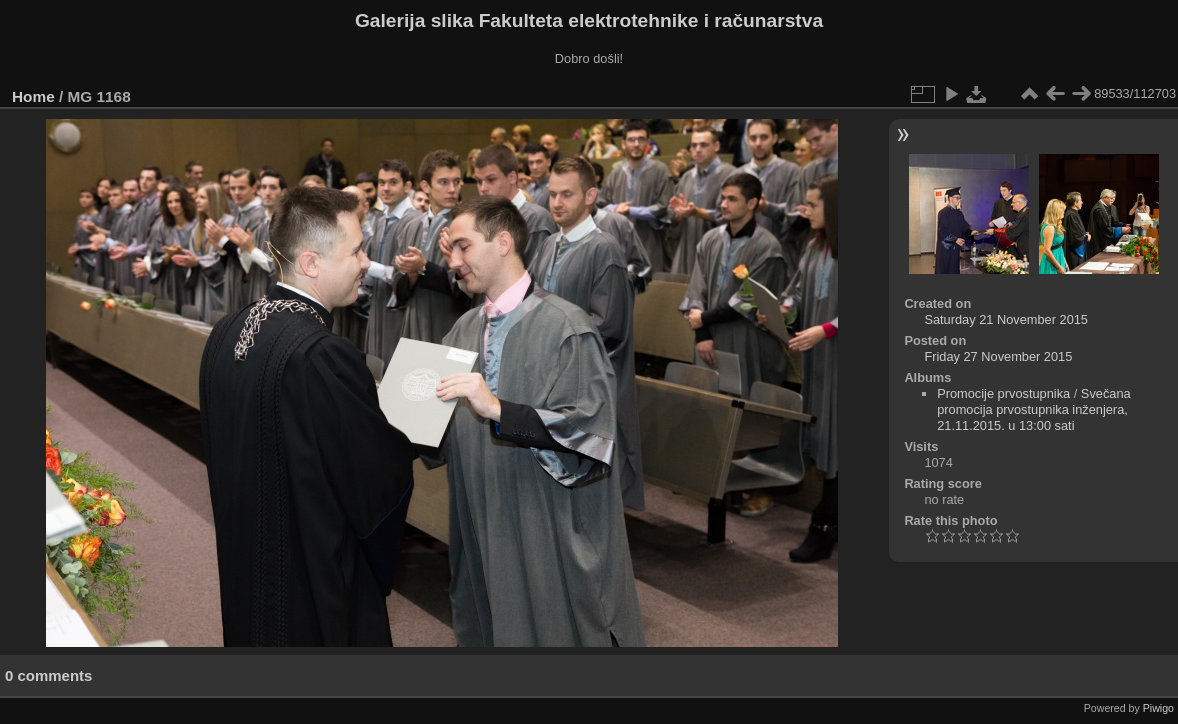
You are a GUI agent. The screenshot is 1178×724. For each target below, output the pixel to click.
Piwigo (1158, 708)
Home (33, 96)
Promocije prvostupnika (1003, 393)
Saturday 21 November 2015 (1006, 319)
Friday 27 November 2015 (998, 356)
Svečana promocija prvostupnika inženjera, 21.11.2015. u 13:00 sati (1034, 409)
